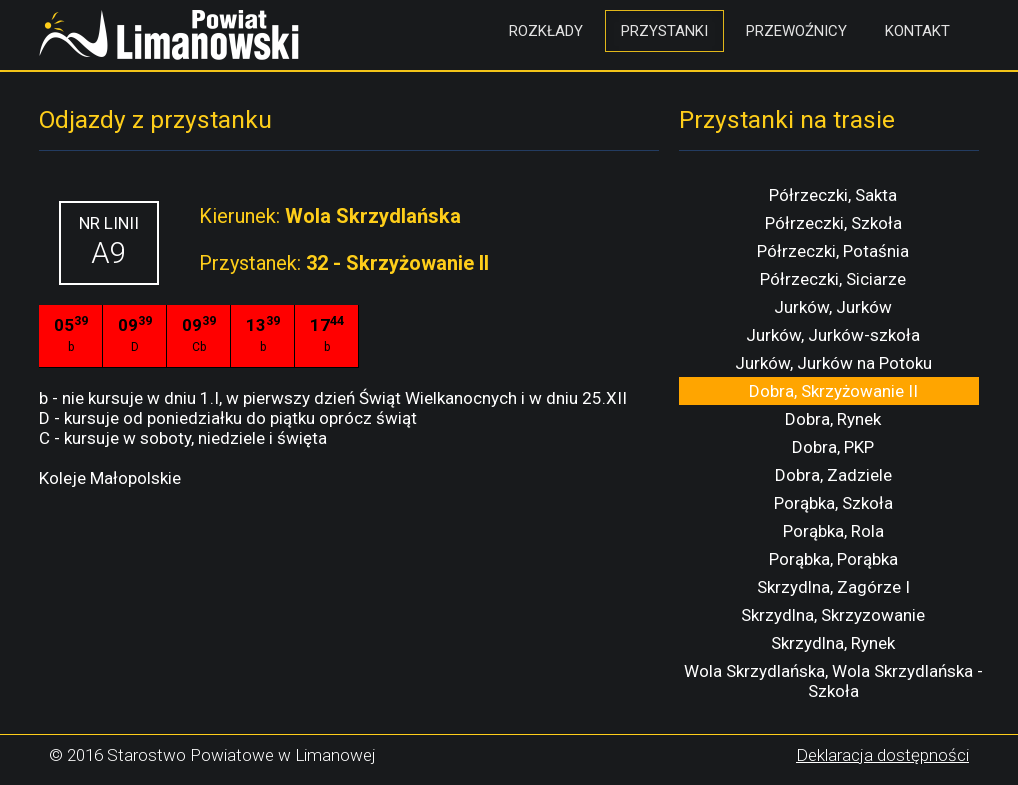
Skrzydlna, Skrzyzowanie (833, 615)
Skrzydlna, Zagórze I (833, 587)
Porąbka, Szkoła (833, 503)
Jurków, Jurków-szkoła (833, 335)
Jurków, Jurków (833, 307)
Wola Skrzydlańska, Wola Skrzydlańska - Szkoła (833, 681)
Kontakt (917, 31)
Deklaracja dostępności (882, 755)
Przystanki (664, 31)
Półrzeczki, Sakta (833, 195)
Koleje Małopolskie (110, 478)
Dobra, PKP (833, 447)
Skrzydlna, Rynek (833, 643)
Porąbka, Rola (833, 531)
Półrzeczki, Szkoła (833, 223)
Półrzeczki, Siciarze (833, 279)
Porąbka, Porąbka (833, 559)
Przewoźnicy (796, 31)
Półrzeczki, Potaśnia (833, 251)
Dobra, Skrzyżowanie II (833, 391)
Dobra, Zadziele (833, 475)
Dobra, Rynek (833, 419)
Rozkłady (546, 31)
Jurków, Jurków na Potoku (833, 363)
